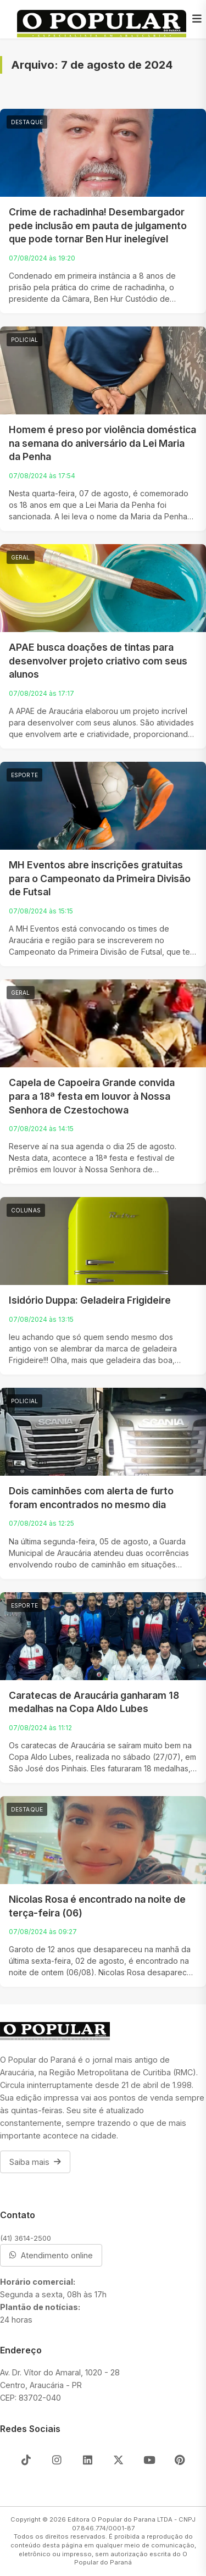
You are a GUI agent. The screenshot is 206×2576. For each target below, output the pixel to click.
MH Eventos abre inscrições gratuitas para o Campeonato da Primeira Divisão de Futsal (100, 878)
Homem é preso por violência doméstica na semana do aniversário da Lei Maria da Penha (102, 443)
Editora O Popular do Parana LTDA (120, 2519)
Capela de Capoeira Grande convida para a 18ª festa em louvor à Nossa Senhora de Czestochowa (92, 1096)
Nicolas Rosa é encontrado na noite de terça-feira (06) (97, 1906)
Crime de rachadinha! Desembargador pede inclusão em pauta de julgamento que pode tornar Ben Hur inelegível (98, 225)
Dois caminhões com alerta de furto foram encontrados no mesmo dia (91, 1497)
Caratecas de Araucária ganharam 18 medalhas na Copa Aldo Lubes (94, 1702)
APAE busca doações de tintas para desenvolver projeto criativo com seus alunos (98, 660)
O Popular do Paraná (130, 2558)
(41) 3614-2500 (25, 2238)
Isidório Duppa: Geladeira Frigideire (90, 1300)
